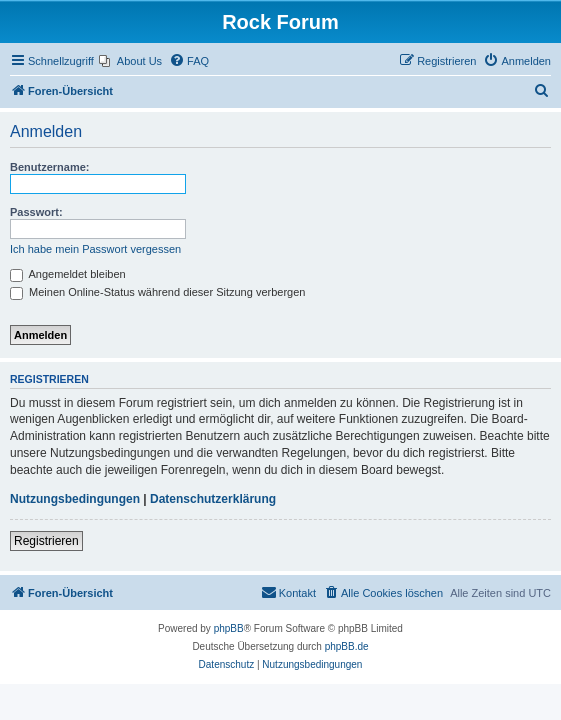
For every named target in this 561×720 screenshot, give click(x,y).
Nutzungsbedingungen (75, 499)
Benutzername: (49, 167)
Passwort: (36, 212)
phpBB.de (347, 646)
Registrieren (46, 541)
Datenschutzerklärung (213, 499)
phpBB (229, 628)
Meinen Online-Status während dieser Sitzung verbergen (157, 292)
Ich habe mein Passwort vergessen (95, 249)
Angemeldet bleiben (68, 274)
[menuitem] (130, 61)
